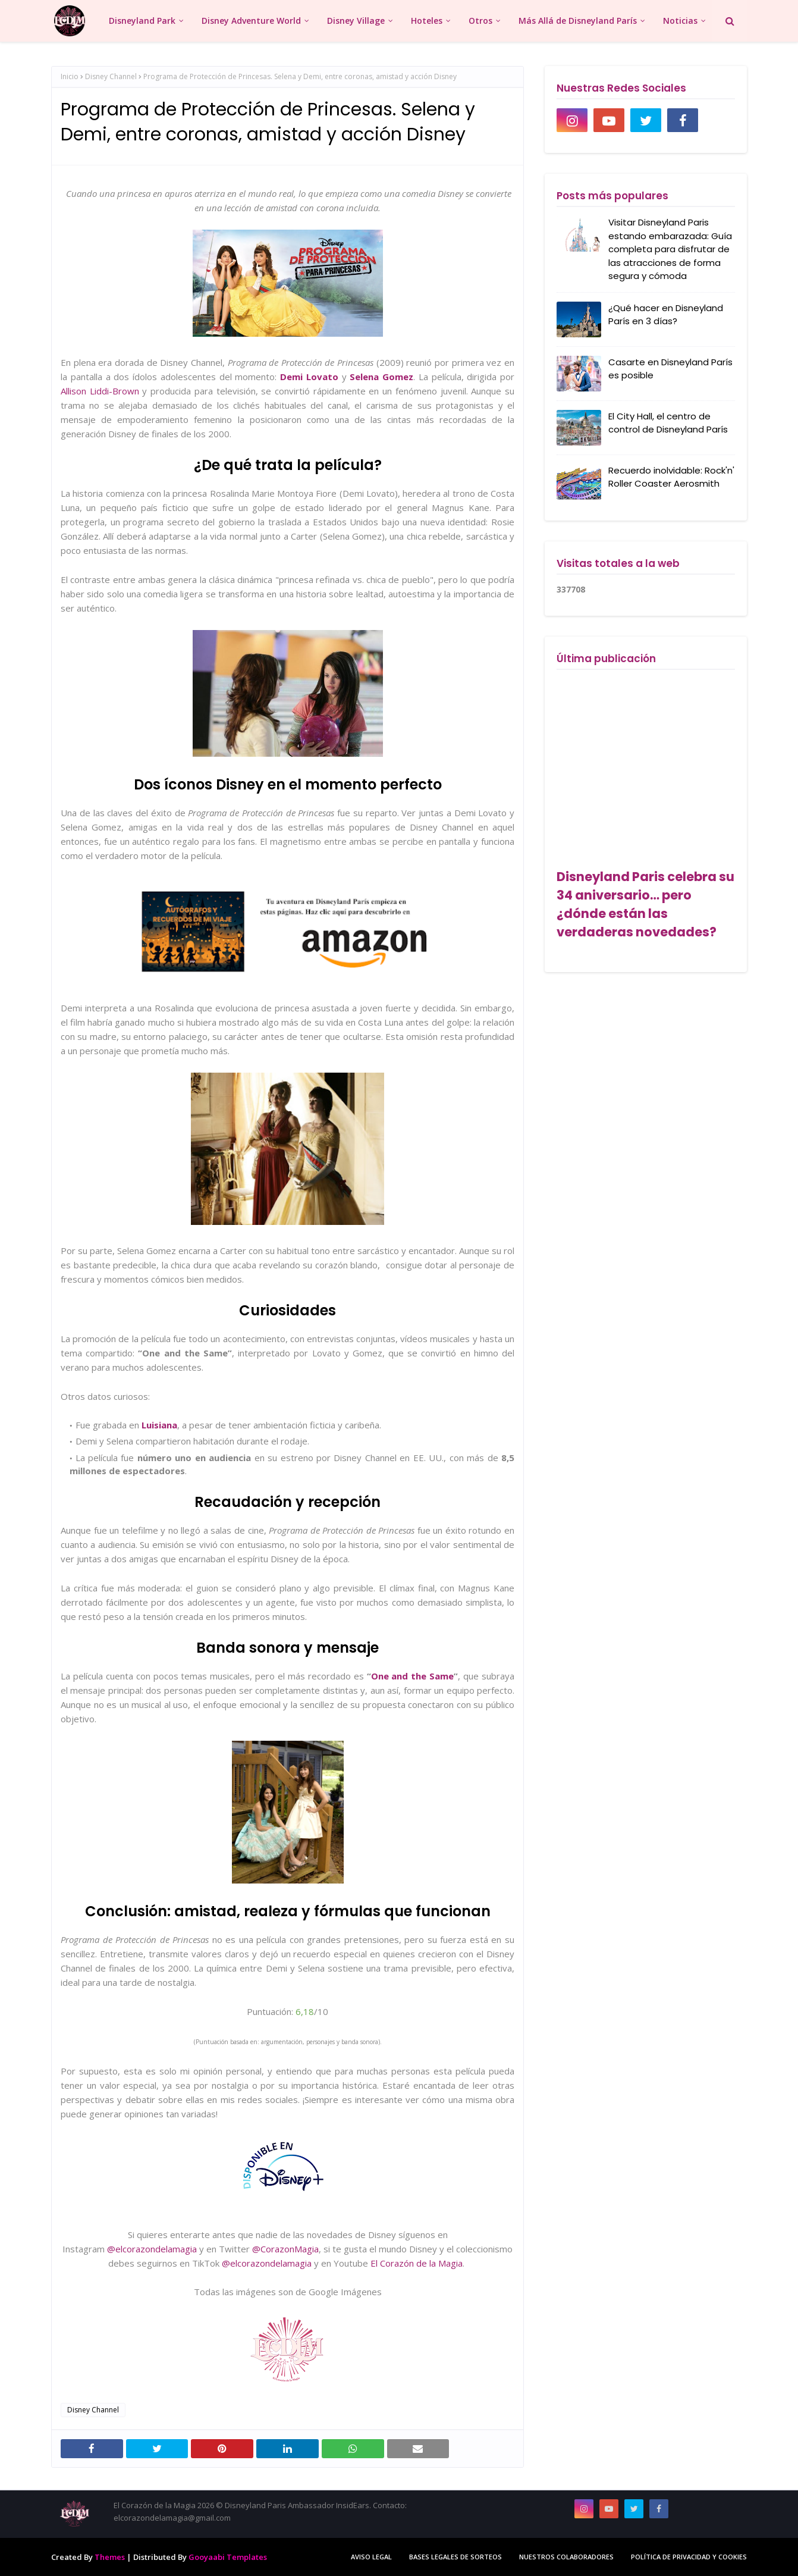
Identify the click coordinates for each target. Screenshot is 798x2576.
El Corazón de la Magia (416, 2263)
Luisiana (159, 1425)
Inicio (69, 76)
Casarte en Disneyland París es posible (670, 369)
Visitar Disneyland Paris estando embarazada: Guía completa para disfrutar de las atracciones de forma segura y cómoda (670, 249)
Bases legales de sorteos (455, 2556)
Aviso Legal (371, 2556)
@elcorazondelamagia (152, 2249)
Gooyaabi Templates (227, 2557)
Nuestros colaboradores (566, 2556)
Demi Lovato (309, 377)
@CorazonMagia (285, 2249)
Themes (110, 2557)
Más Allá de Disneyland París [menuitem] (578, 20)
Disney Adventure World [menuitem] (251, 20)
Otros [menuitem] (480, 20)
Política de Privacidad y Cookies (689, 2556)
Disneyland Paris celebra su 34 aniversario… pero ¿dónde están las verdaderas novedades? (645, 904)
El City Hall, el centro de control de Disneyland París (668, 423)
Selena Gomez (381, 377)
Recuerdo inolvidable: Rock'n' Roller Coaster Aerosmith (671, 477)
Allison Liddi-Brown (100, 391)
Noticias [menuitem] (680, 20)
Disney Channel (111, 76)
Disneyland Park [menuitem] (142, 20)
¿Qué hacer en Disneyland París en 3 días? (665, 315)
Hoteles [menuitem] (426, 20)
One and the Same (412, 1676)
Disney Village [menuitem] (356, 20)
